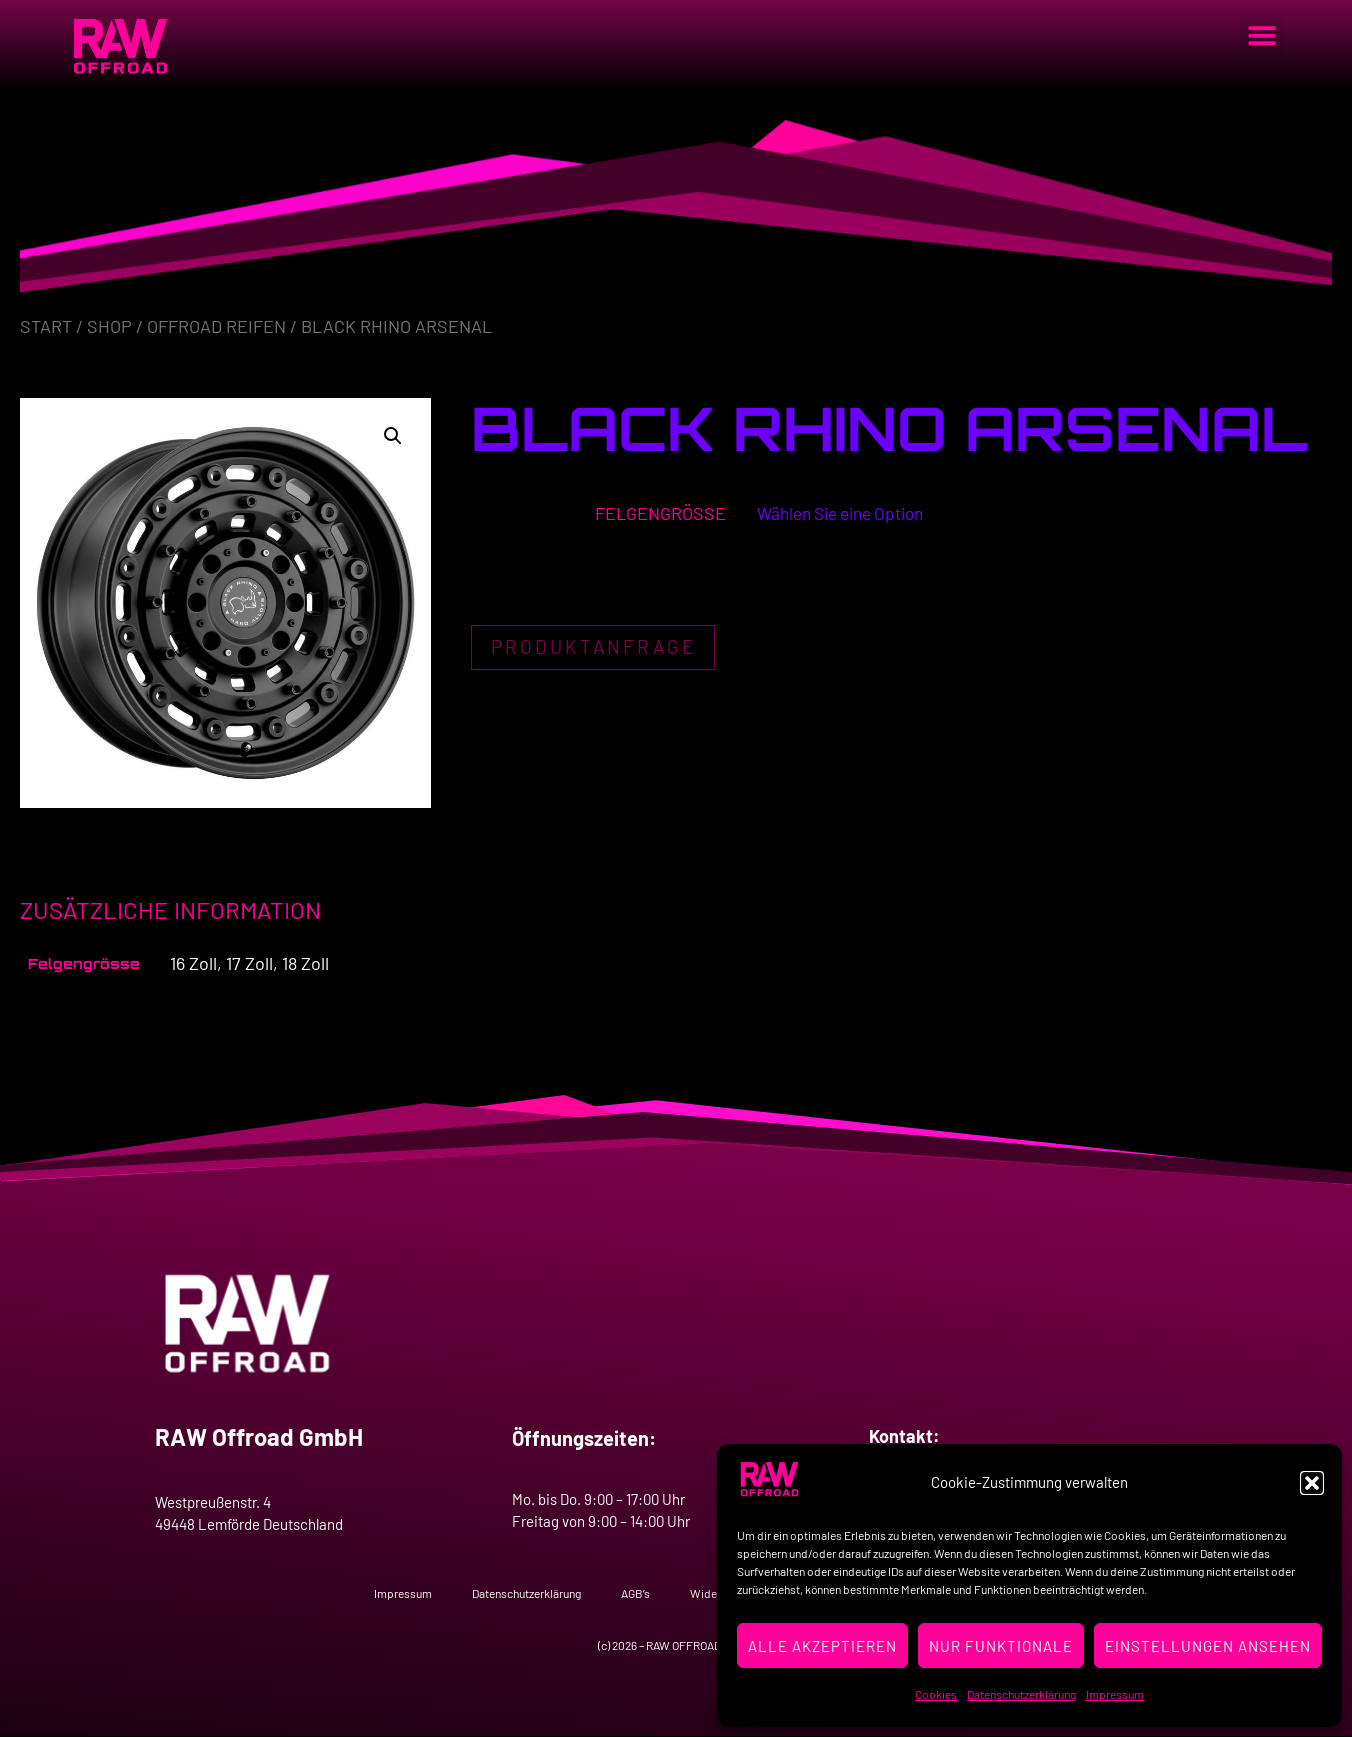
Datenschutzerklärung (1021, 1694)
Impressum (1115, 1694)
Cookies (936, 1694)
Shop (109, 326)
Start (46, 326)
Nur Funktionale (1001, 1646)
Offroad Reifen (216, 326)
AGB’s (635, 1593)
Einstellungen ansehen (1208, 1646)
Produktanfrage (597, 650)
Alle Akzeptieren (822, 1646)
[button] (1312, 1483)
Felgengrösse (649, 513)
